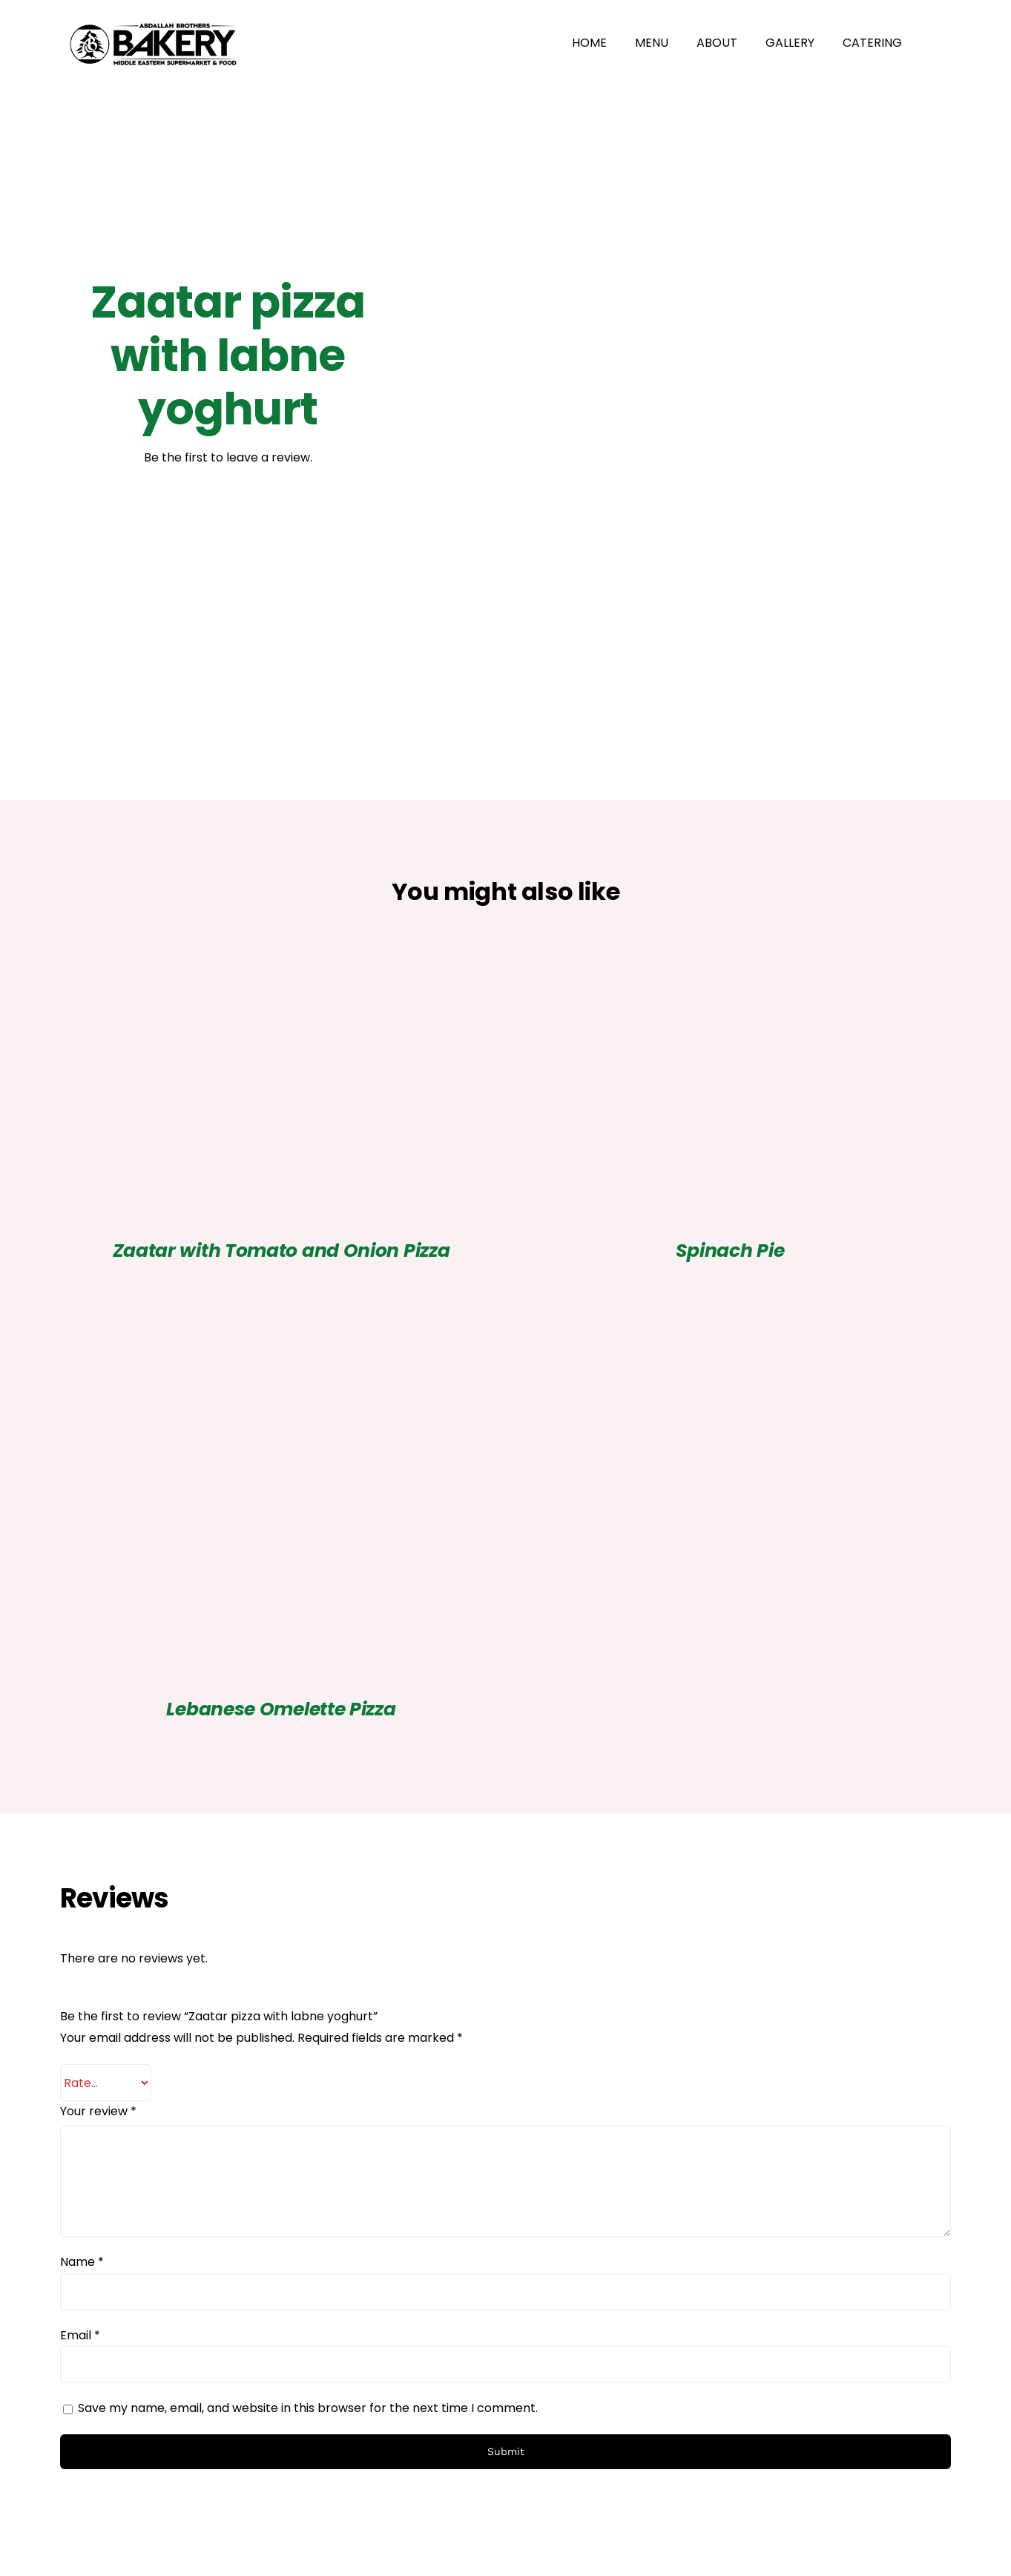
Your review (98, 2111)
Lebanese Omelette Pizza (280, 1709)
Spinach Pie (730, 1251)
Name (82, 2261)
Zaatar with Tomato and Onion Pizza (281, 1251)
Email (80, 2335)
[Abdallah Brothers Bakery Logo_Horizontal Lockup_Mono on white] (153, 17)
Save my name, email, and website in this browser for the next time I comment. (308, 2407)
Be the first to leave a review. (228, 457)
